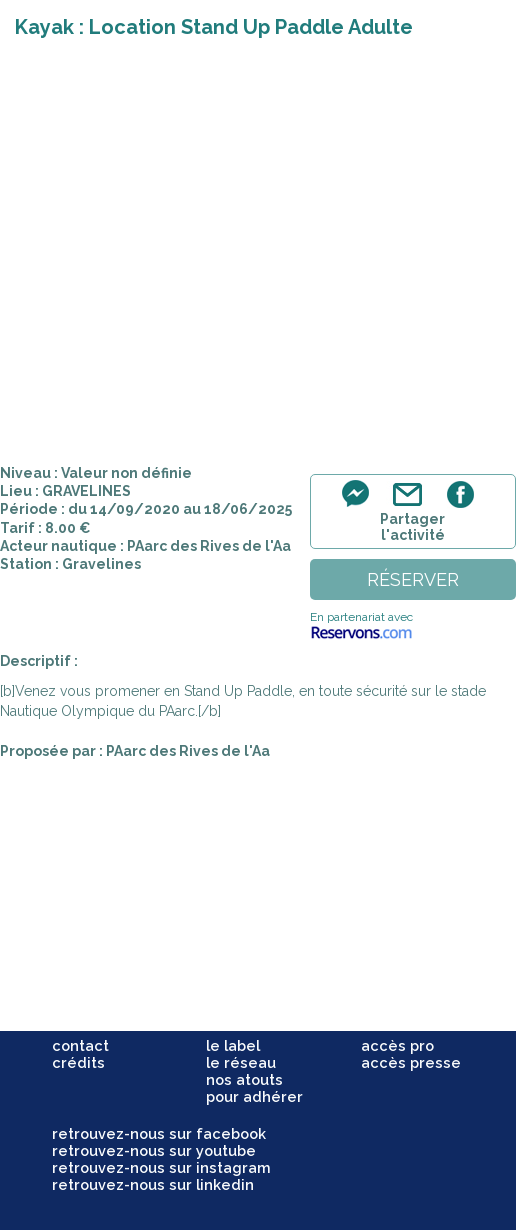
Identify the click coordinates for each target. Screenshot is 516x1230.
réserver (413, 579)
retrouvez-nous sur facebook (159, 1133)
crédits (78, 1062)
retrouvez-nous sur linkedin (153, 1184)
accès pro (397, 1045)
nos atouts (244, 1079)
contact (80, 1045)
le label (233, 1045)
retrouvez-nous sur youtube (154, 1150)
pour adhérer (254, 1096)
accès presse (411, 1062)
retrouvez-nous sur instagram (161, 1167)
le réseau (241, 1062)
